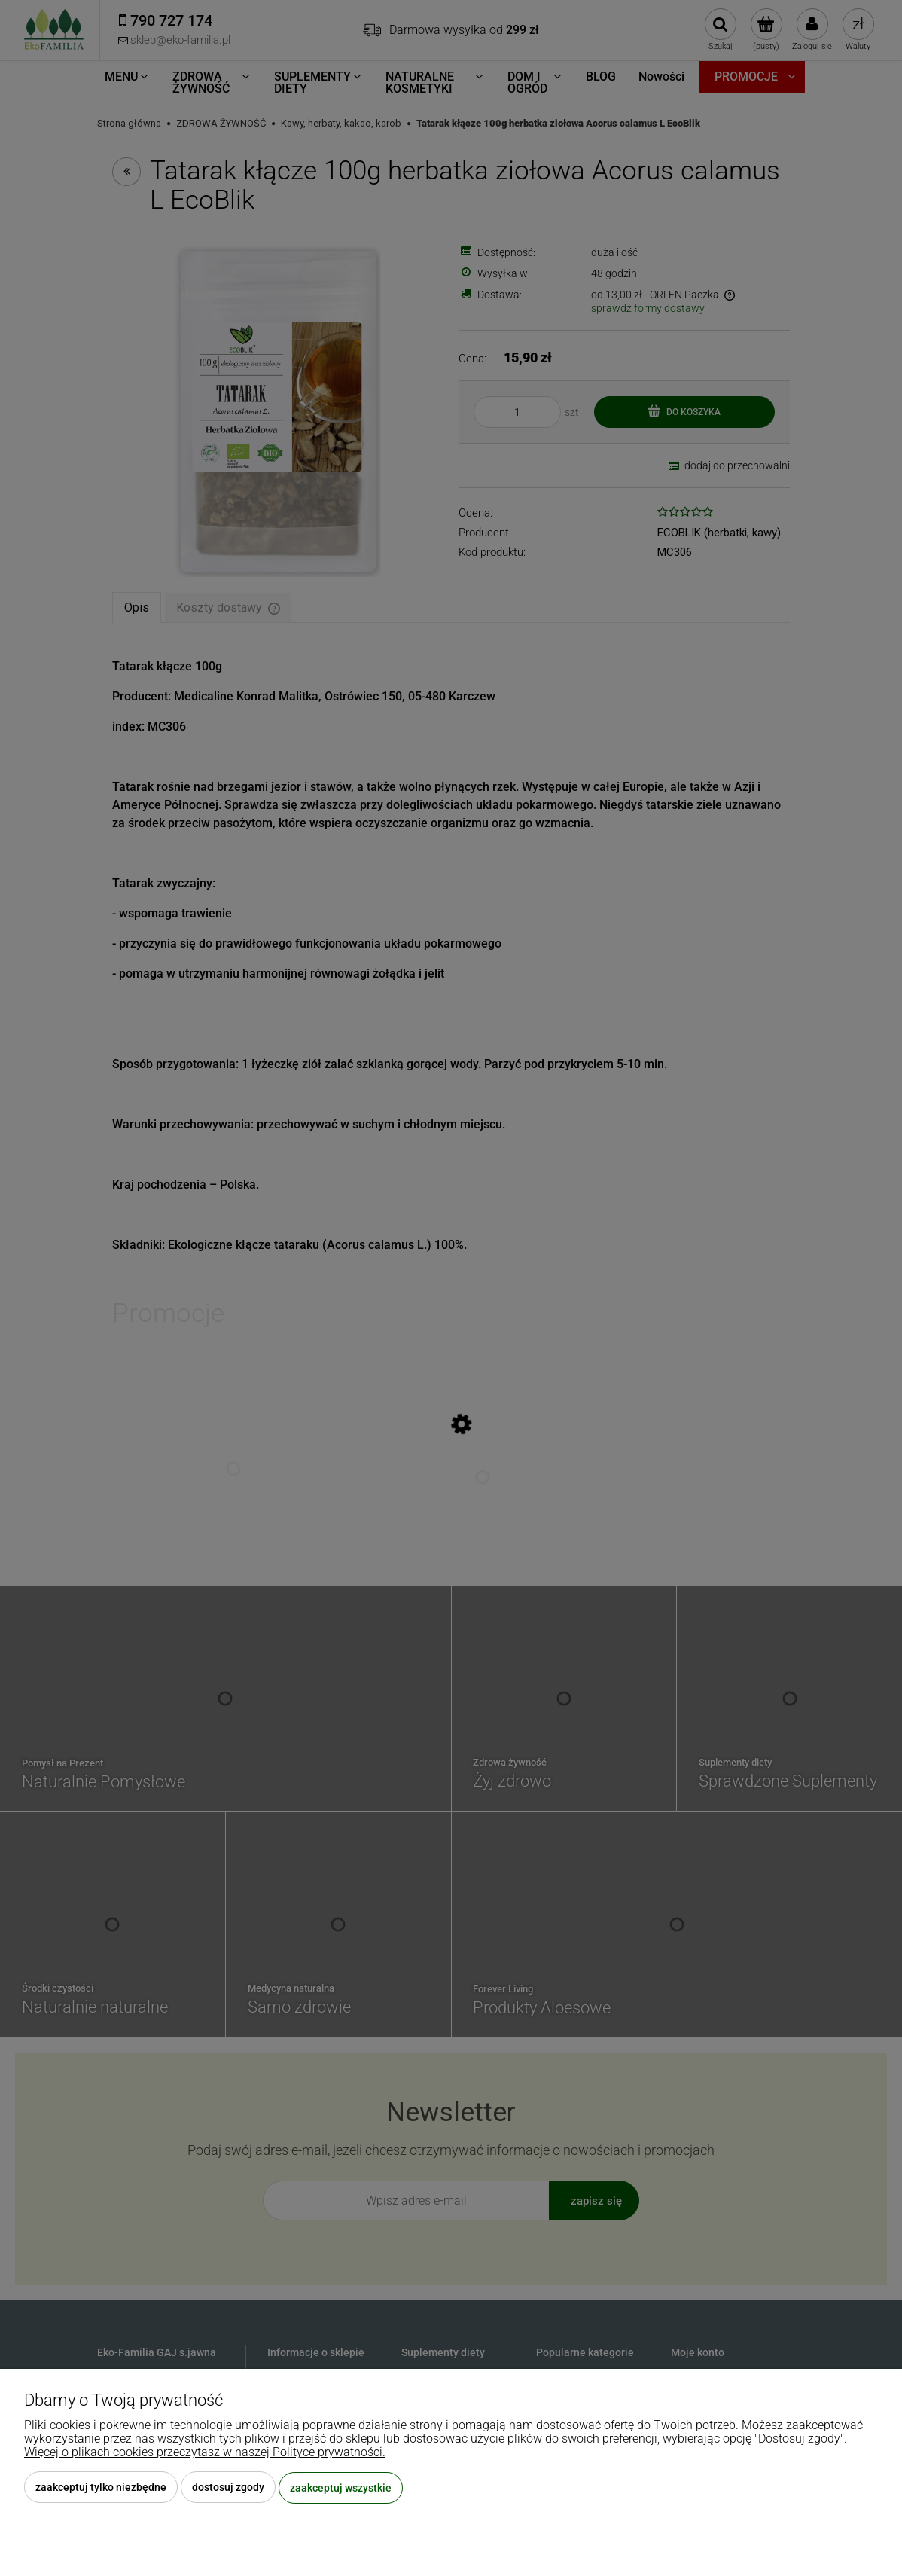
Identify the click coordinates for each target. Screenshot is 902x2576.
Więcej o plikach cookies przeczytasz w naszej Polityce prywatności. (204, 2453)
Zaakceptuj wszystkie (341, 2488)
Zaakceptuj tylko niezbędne (100, 2488)
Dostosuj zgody (228, 2488)
